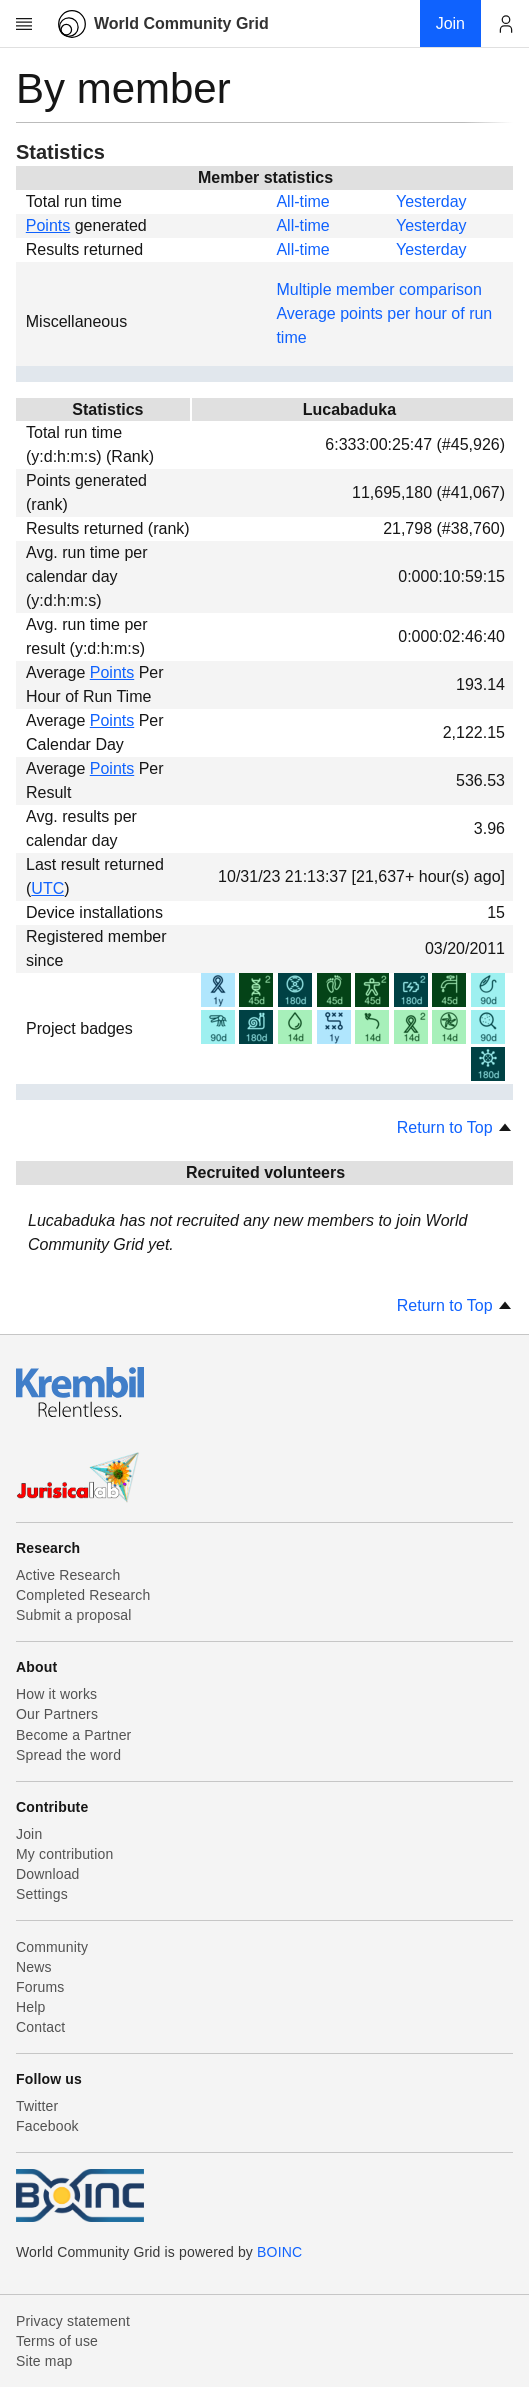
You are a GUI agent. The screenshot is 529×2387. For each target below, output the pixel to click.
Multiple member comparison (378, 289)
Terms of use (57, 2341)
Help (30, 2007)
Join (29, 1834)
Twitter (37, 2106)
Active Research (68, 1575)
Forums (40, 1987)
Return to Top (455, 1127)
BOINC (279, 2252)
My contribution (64, 1854)
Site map (44, 2361)
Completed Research (83, 1595)
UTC (47, 888)
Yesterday (431, 201)
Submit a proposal (74, 1615)
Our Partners (57, 1714)
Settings (42, 1894)
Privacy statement (73, 2321)
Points (48, 225)
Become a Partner (73, 1735)
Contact (40, 2027)
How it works (56, 1694)
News (34, 1967)
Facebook (47, 2126)
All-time (302, 201)
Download (48, 1874)
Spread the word (68, 1755)
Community (52, 1947)
